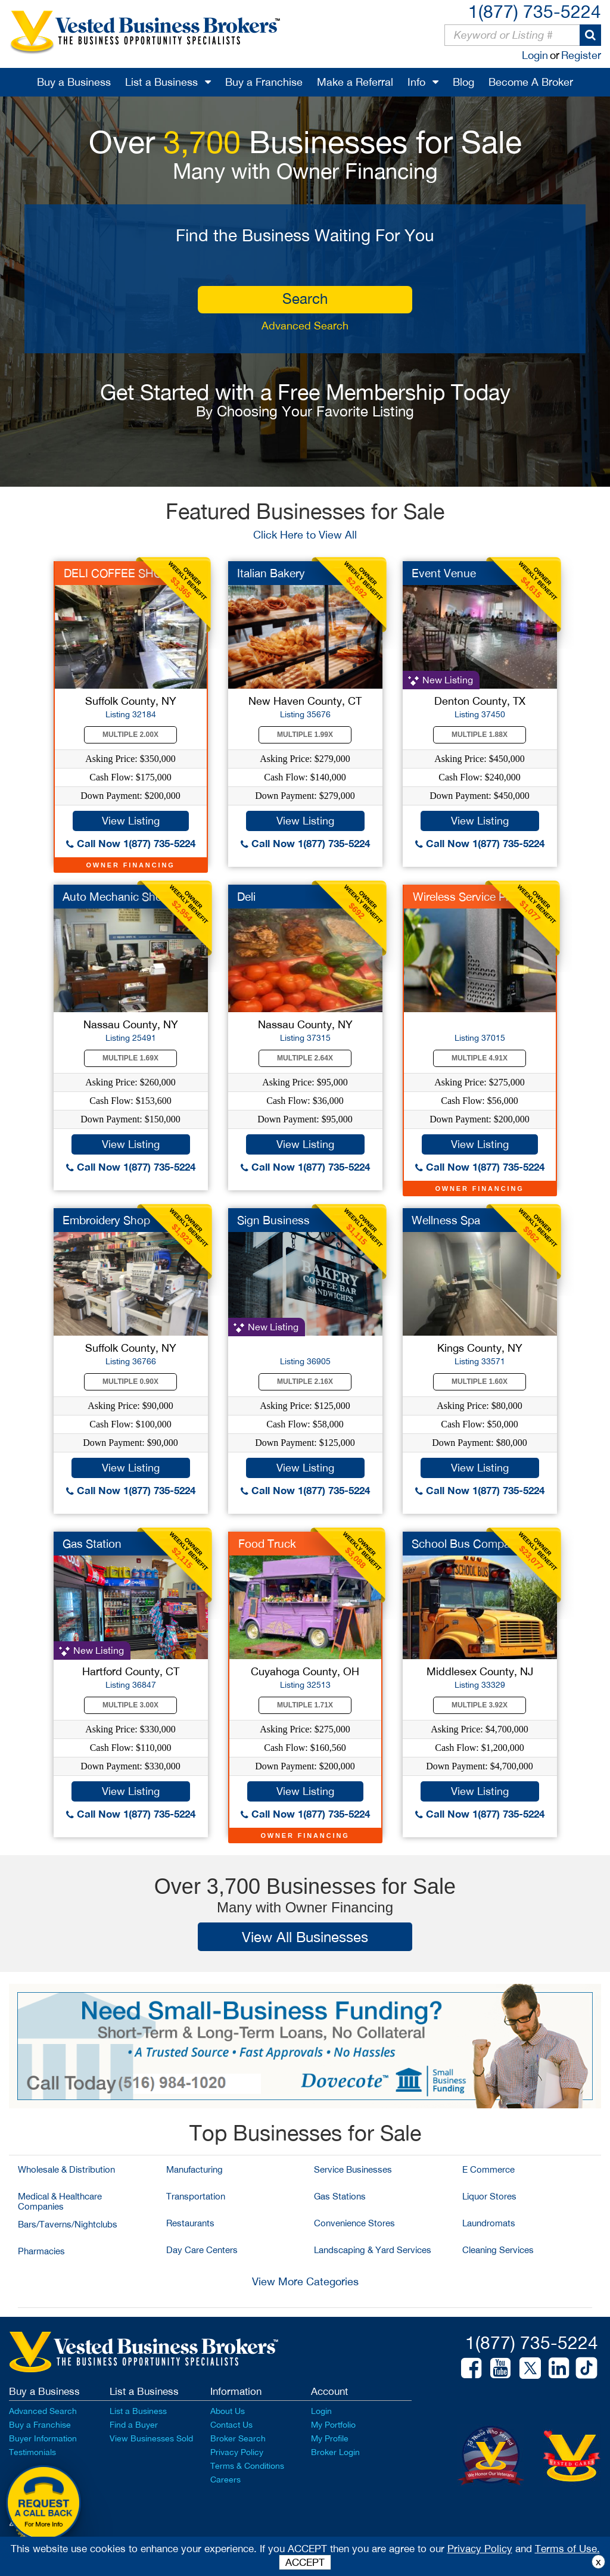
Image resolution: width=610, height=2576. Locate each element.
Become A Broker (530, 82)
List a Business (161, 82)
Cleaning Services (498, 2250)
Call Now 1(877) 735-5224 (130, 843)
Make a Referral (355, 82)
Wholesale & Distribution (66, 2169)
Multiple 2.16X (305, 1381)
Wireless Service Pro (464, 896)
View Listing (131, 820)
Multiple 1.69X (130, 1058)
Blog (463, 82)
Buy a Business (74, 82)
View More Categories (305, 2281)
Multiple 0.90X (130, 1381)
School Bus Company (467, 1543)
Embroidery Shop (106, 1220)
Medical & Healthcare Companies (60, 2201)
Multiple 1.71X (305, 1705)
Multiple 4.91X (480, 1058)
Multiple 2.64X (305, 1058)
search (305, 298)
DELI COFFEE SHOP (116, 573)
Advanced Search (305, 325)
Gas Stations (340, 2196)
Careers (225, 2479)
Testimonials (32, 2452)
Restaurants (190, 2223)
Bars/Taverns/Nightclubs (67, 2224)
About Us (227, 2411)
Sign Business (273, 1220)
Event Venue (444, 573)
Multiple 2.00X (130, 734)
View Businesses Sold (151, 2438)
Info (416, 82)
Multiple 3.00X (130, 1705)
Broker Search (238, 2438)
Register (581, 55)
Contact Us (231, 2424)
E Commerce (488, 2169)
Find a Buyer (134, 2424)
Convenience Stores (354, 2223)
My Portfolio (333, 2424)
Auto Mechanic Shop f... (123, 896)
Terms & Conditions (247, 2466)
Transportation (195, 2196)
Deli (246, 896)
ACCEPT (305, 2562)
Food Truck (267, 1543)
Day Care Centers (202, 2250)
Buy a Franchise (264, 82)
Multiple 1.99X (305, 734)
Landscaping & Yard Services (372, 2250)
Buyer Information (43, 2438)
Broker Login (335, 2452)
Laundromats (488, 2223)
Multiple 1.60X (480, 1381)
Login (535, 55)
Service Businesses (353, 2169)
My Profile (329, 2438)
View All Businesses (305, 1936)
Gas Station (92, 1543)
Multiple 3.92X (480, 1705)
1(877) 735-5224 (534, 11)
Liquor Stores (489, 2196)
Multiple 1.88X (480, 734)
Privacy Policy (236, 2452)
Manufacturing (194, 2169)
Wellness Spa (446, 1220)
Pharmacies (41, 2251)
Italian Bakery (271, 573)
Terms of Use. (567, 2549)
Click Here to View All (305, 534)
